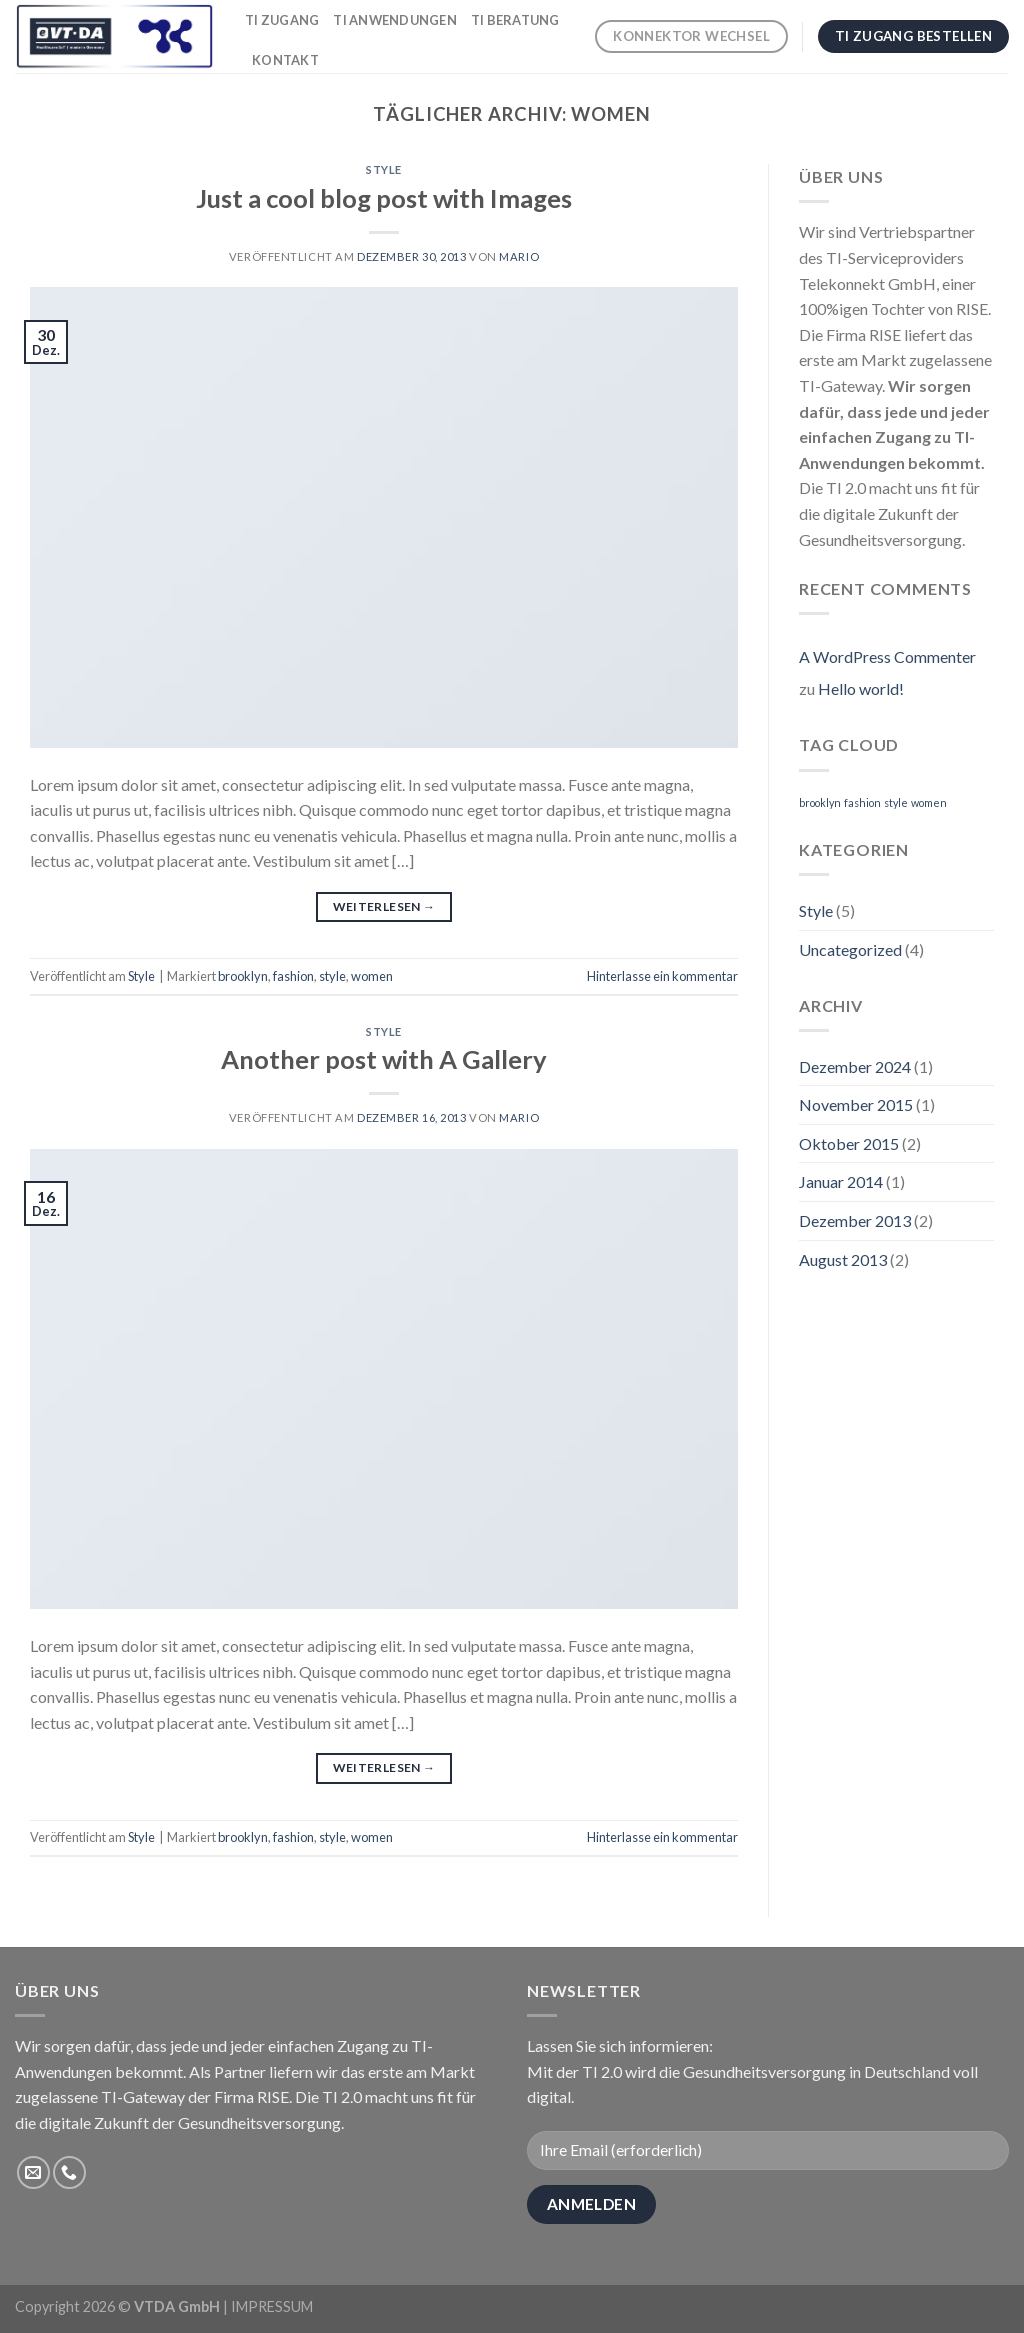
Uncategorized (850, 949)
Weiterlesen (384, 906)
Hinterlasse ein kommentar (662, 976)
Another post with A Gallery (384, 1059)
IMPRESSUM (272, 2306)
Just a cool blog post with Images (384, 198)
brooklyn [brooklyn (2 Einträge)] (820, 802)
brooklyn (243, 976)
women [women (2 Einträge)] (929, 802)
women (372, 976)
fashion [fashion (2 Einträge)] (862, 802)
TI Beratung (515, 20)
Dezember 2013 (855, 1220)
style (332, 976)
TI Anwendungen (395, 20)
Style (384, 169)
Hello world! (861, 688)
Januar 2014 (841, 1181)
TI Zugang (282, 20)
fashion (293, 976)
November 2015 (856, 1104)
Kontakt (285, 60)
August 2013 (843, 1259)
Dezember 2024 (855, 1066)
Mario (519, 256)
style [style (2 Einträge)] (896, 802)
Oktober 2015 (849, 1143)
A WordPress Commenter (887, 656)
